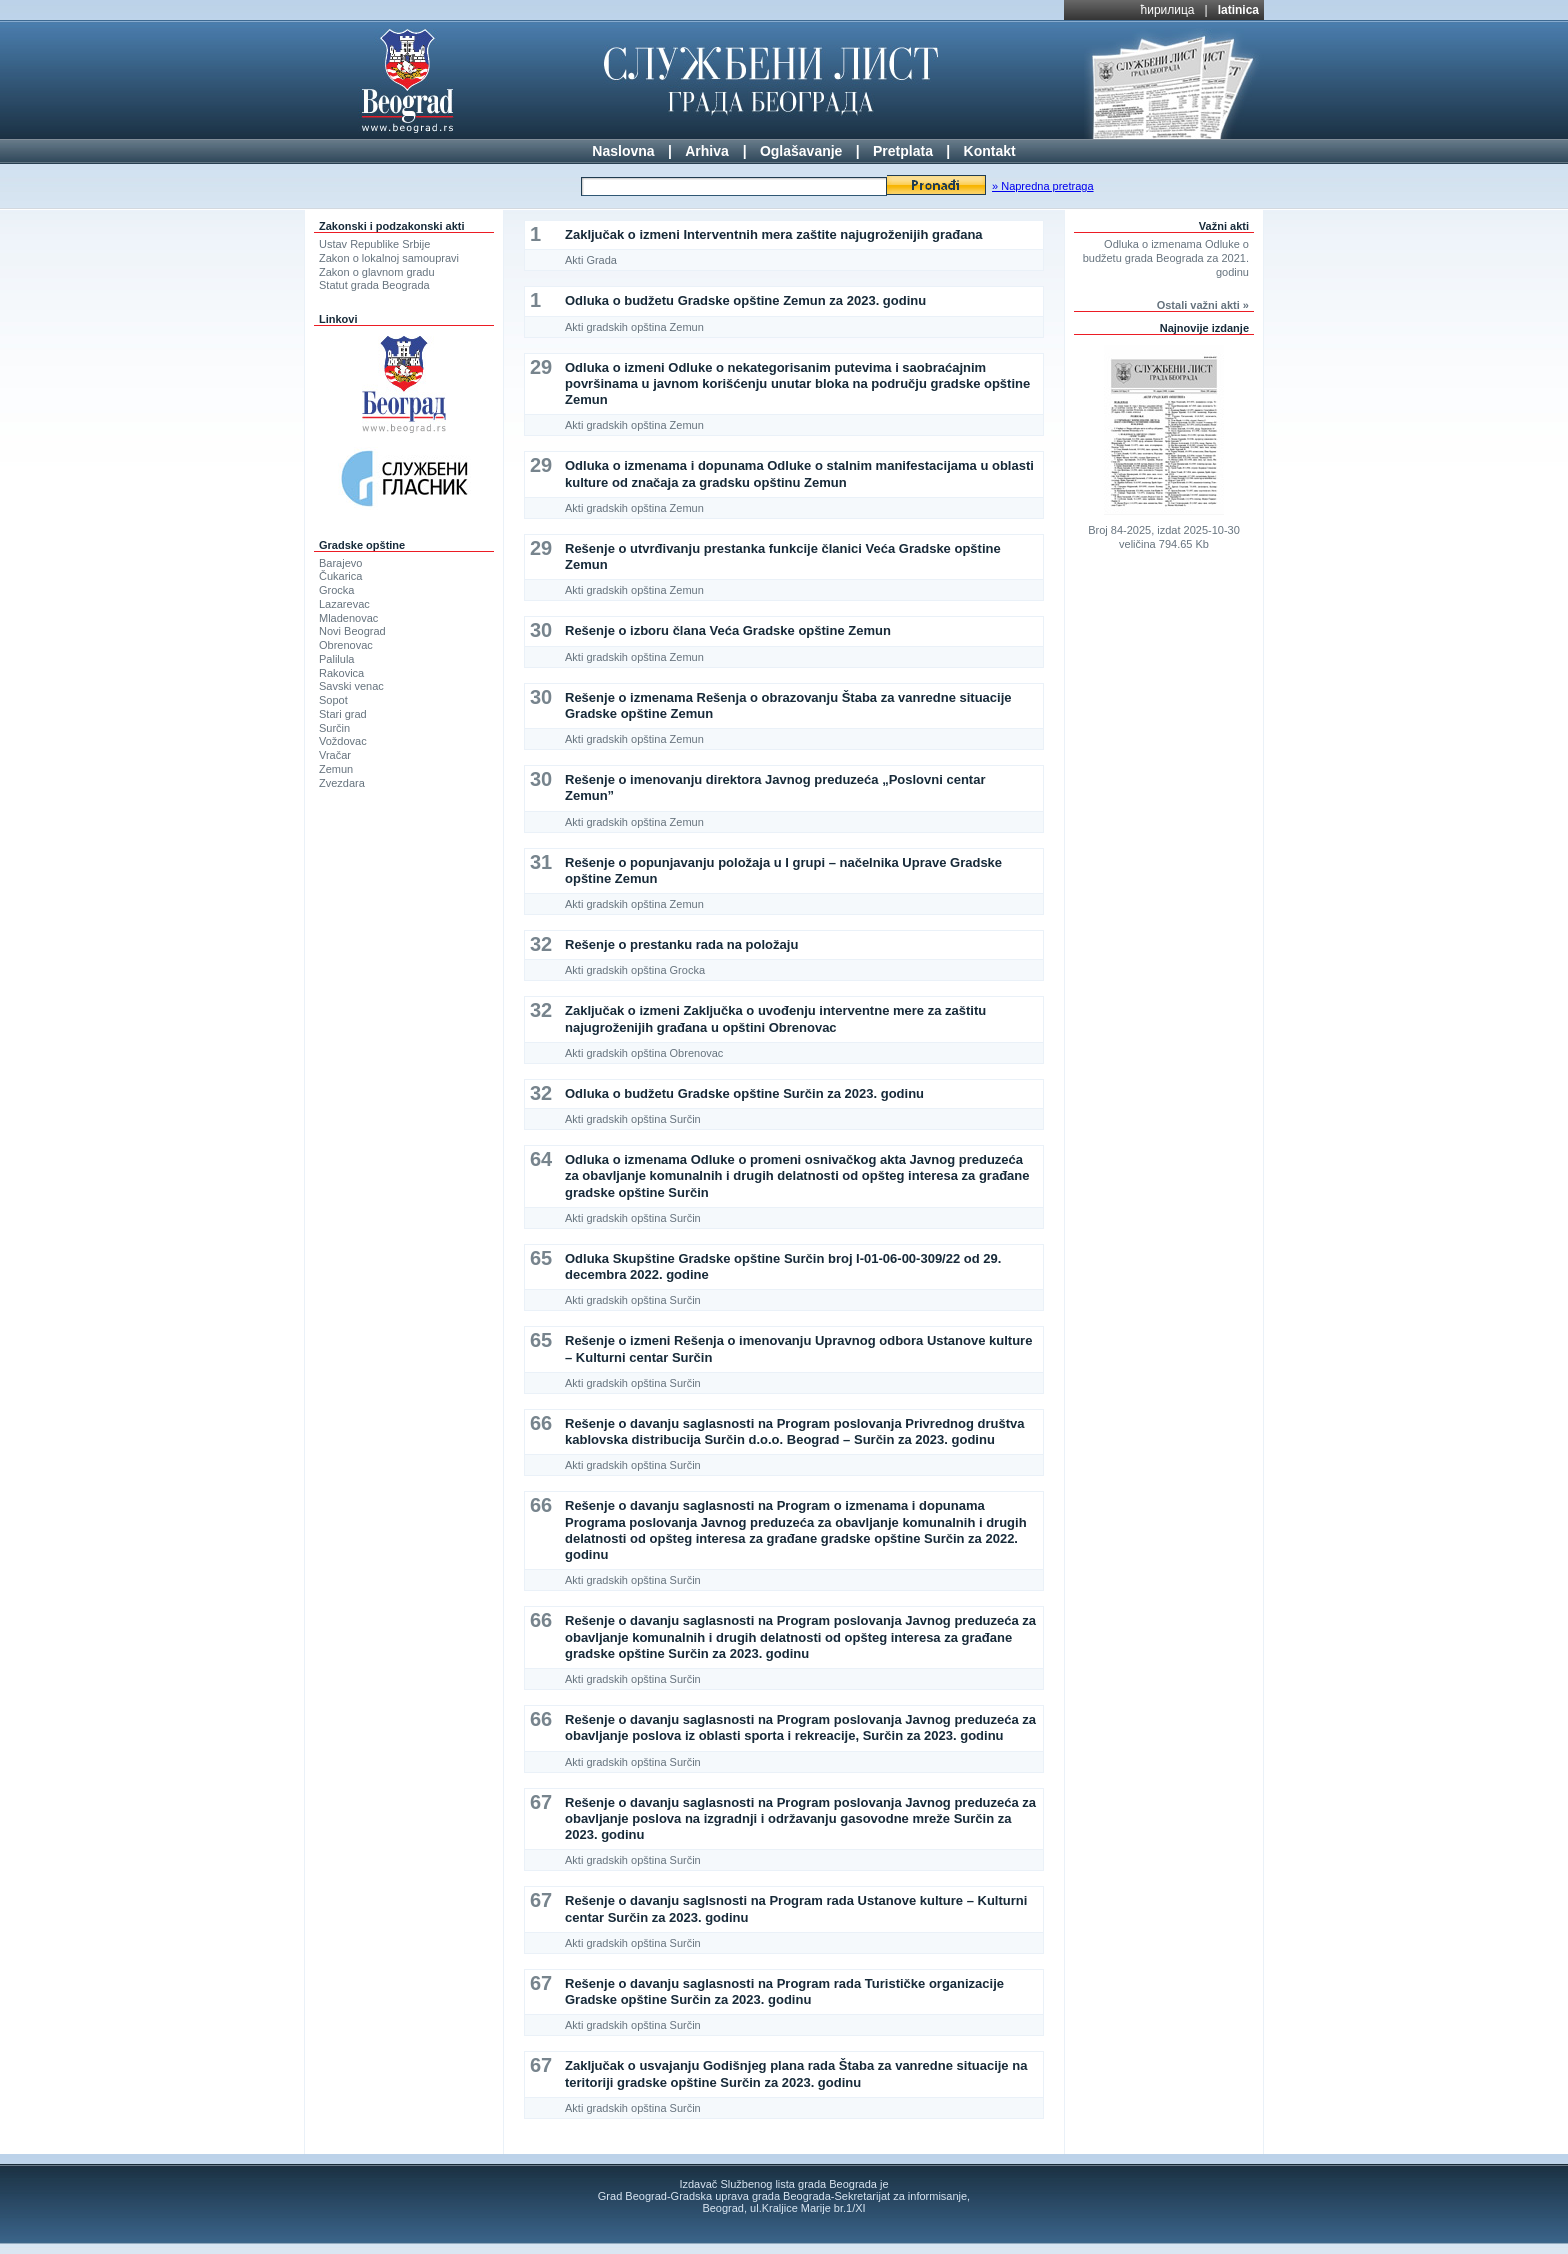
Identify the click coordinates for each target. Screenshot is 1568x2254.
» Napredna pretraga (1043, 186)
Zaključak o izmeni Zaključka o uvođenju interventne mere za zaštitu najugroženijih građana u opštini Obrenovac (775, 1018)
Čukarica (340, 576)
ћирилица (1168, 10)
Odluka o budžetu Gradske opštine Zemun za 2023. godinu (745, 300)
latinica (1238, 10)
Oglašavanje (801, 151)
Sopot (333, 700)
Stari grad (343, 714)
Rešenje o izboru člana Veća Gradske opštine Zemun (728, 630)
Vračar (335, 755)
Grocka (336, 590)
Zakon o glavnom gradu (377, 272)
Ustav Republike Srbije (374, 244)
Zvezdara (342, 783)
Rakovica (341, 673)
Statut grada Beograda (374, 285)
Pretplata (903, 151)
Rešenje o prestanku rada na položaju (681, 944)
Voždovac (343, 741)
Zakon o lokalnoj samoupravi (389, 258)
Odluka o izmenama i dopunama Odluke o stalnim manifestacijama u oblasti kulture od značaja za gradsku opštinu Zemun (799, 473)
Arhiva (707, 151)
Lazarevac (344, 604)
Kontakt (990, 151)
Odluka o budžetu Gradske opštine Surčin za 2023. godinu (744, 1093)
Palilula (336, 659)
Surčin (334, 728)
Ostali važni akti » (1203, 305)
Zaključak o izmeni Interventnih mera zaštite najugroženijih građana (774, 234)
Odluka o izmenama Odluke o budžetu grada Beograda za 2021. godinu (1166, 258)
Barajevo (340, 563)
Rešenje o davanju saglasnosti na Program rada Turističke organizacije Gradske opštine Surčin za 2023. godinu (784, 1991)
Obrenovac (346, 645)
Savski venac (351, 686)
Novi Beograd (352, 631)
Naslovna (623, 151)
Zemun (336, 769)
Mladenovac (348, 618)
